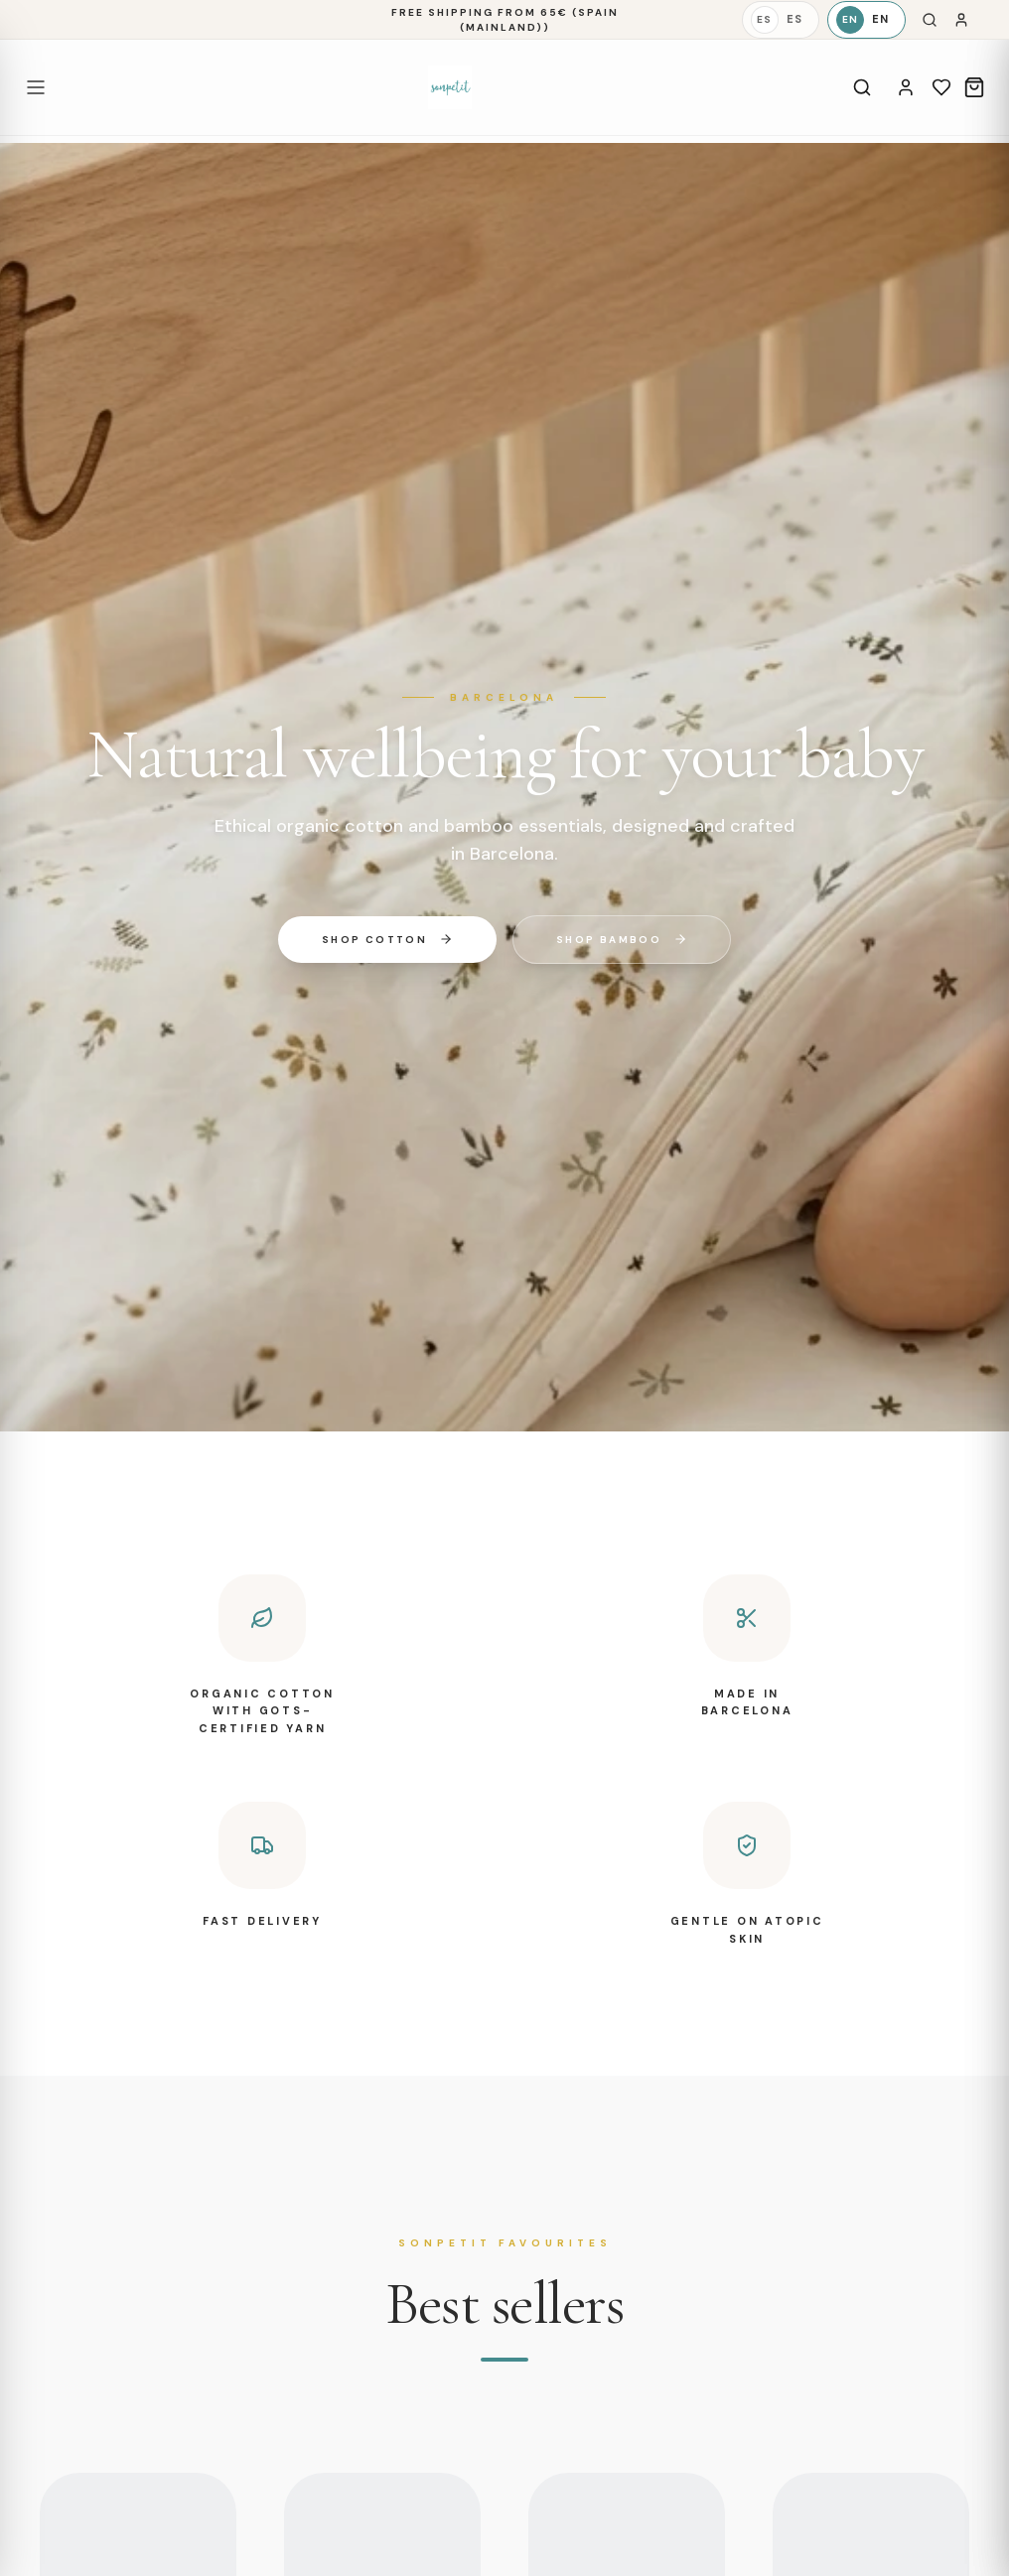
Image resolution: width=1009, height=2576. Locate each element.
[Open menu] (36, 87)
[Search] (929, 20)
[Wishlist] (941, 87)
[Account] (906, 87)
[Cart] (974, 87)
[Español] (780, 20)
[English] (866, 20)
